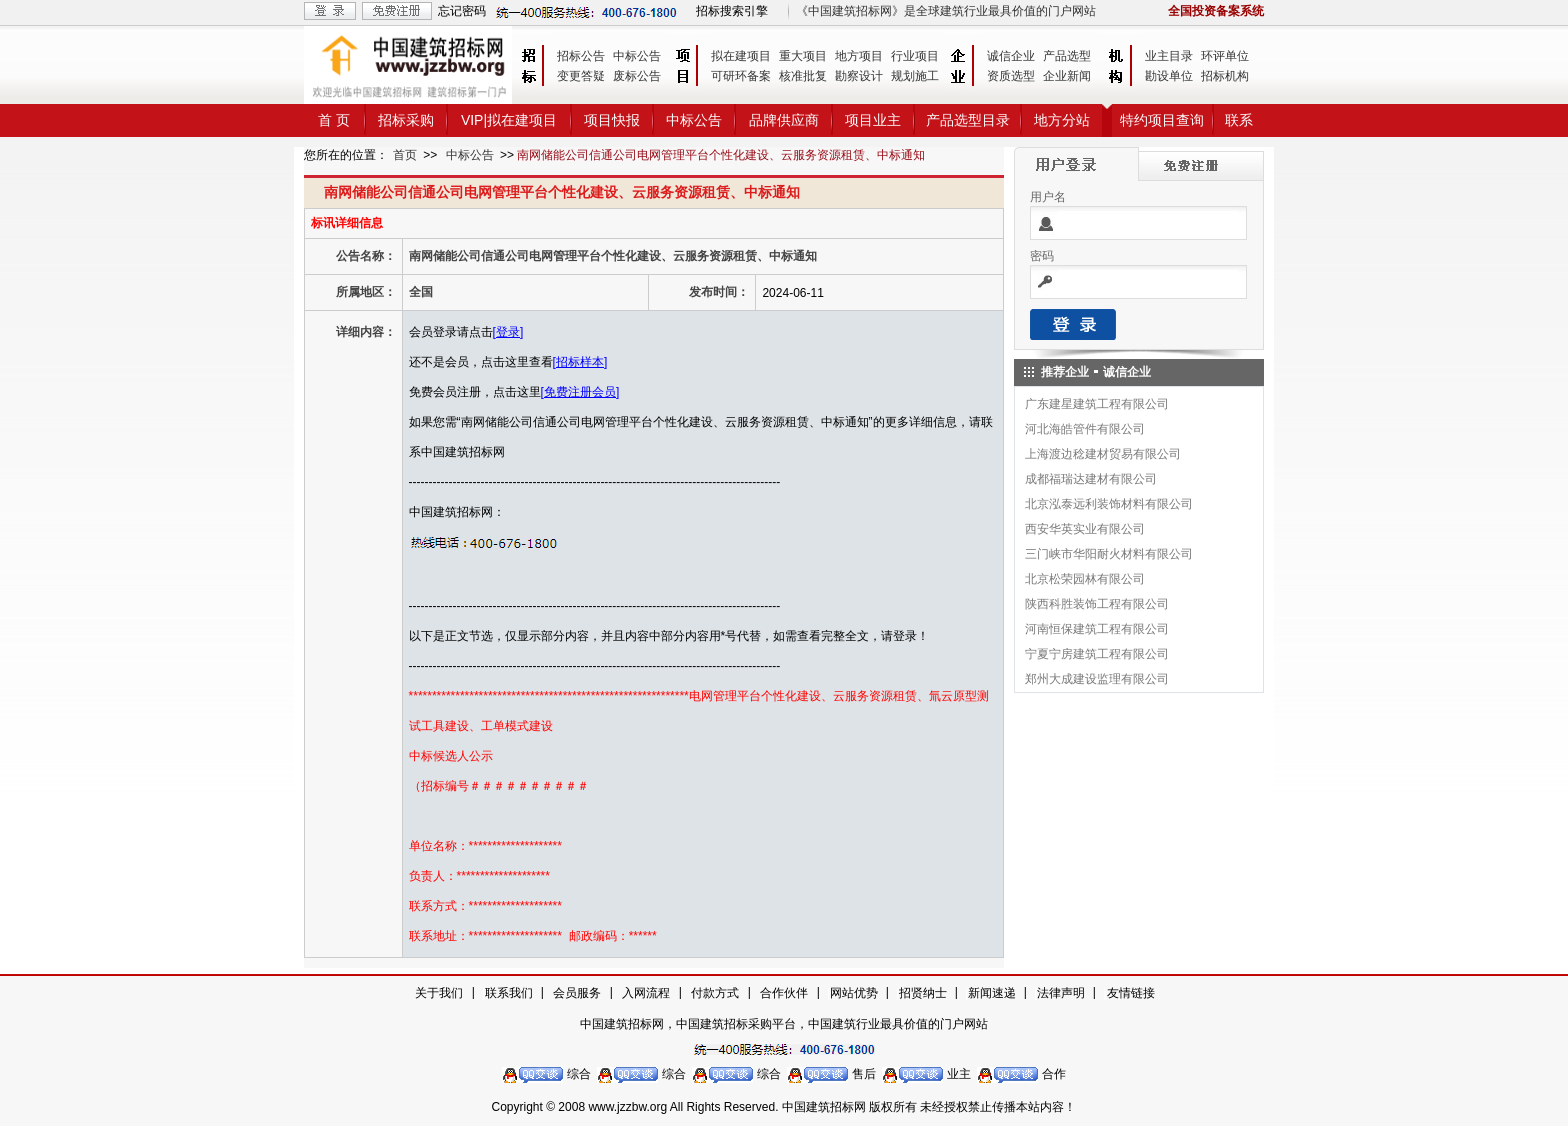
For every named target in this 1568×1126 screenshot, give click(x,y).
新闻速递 (992, 993)
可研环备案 (741, 76)
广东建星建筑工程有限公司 (1097, 404)
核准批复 (803, 76)
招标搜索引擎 (732, 11)
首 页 (334, 120)
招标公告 (581, 56)
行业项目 (915, 56)
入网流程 (646, 993)
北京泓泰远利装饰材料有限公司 (1109, 504)
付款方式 (715, 993)
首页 (405, 155)
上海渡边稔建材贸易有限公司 (1103, 454)
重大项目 (803, 56)
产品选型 (1067, 56)
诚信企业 (1011, 56)
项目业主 (873, 120)
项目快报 (612, 120)
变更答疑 (581, 76)
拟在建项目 (741, 56)
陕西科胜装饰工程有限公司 (1097, 604)
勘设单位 (1169, 76)
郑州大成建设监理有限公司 (1097, 679)
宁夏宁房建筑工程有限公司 (1097, 654)
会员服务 (577, 993)
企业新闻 (1067, 76)
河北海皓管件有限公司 (1085, 429)
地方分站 (1062, 120)
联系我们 (509, 993)
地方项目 (859, 56)
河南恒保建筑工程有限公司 (1097, 629)
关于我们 (439, 993)
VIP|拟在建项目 (509, 120)
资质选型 (1011, 76)
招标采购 (406, 120)
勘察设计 (859, 76)
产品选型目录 (968, 120)
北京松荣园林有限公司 (1085, 579)
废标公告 (637, 76)
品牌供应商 (784, 120)
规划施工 (915, 76)
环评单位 (1225, 56)
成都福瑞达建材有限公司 (1091, 479)
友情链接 (1131, 993)
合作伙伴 (784, 993)
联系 (1239, 120)
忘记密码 (462, 11)
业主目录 (1169, 56)
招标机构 (1225, 76)
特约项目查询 (1162, 120)
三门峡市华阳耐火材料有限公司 (1109, 554)
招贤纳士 (923, 993)
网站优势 (854, 993)
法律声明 (1061, 993)
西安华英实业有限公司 (1085, 529)
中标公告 (637, 56)
